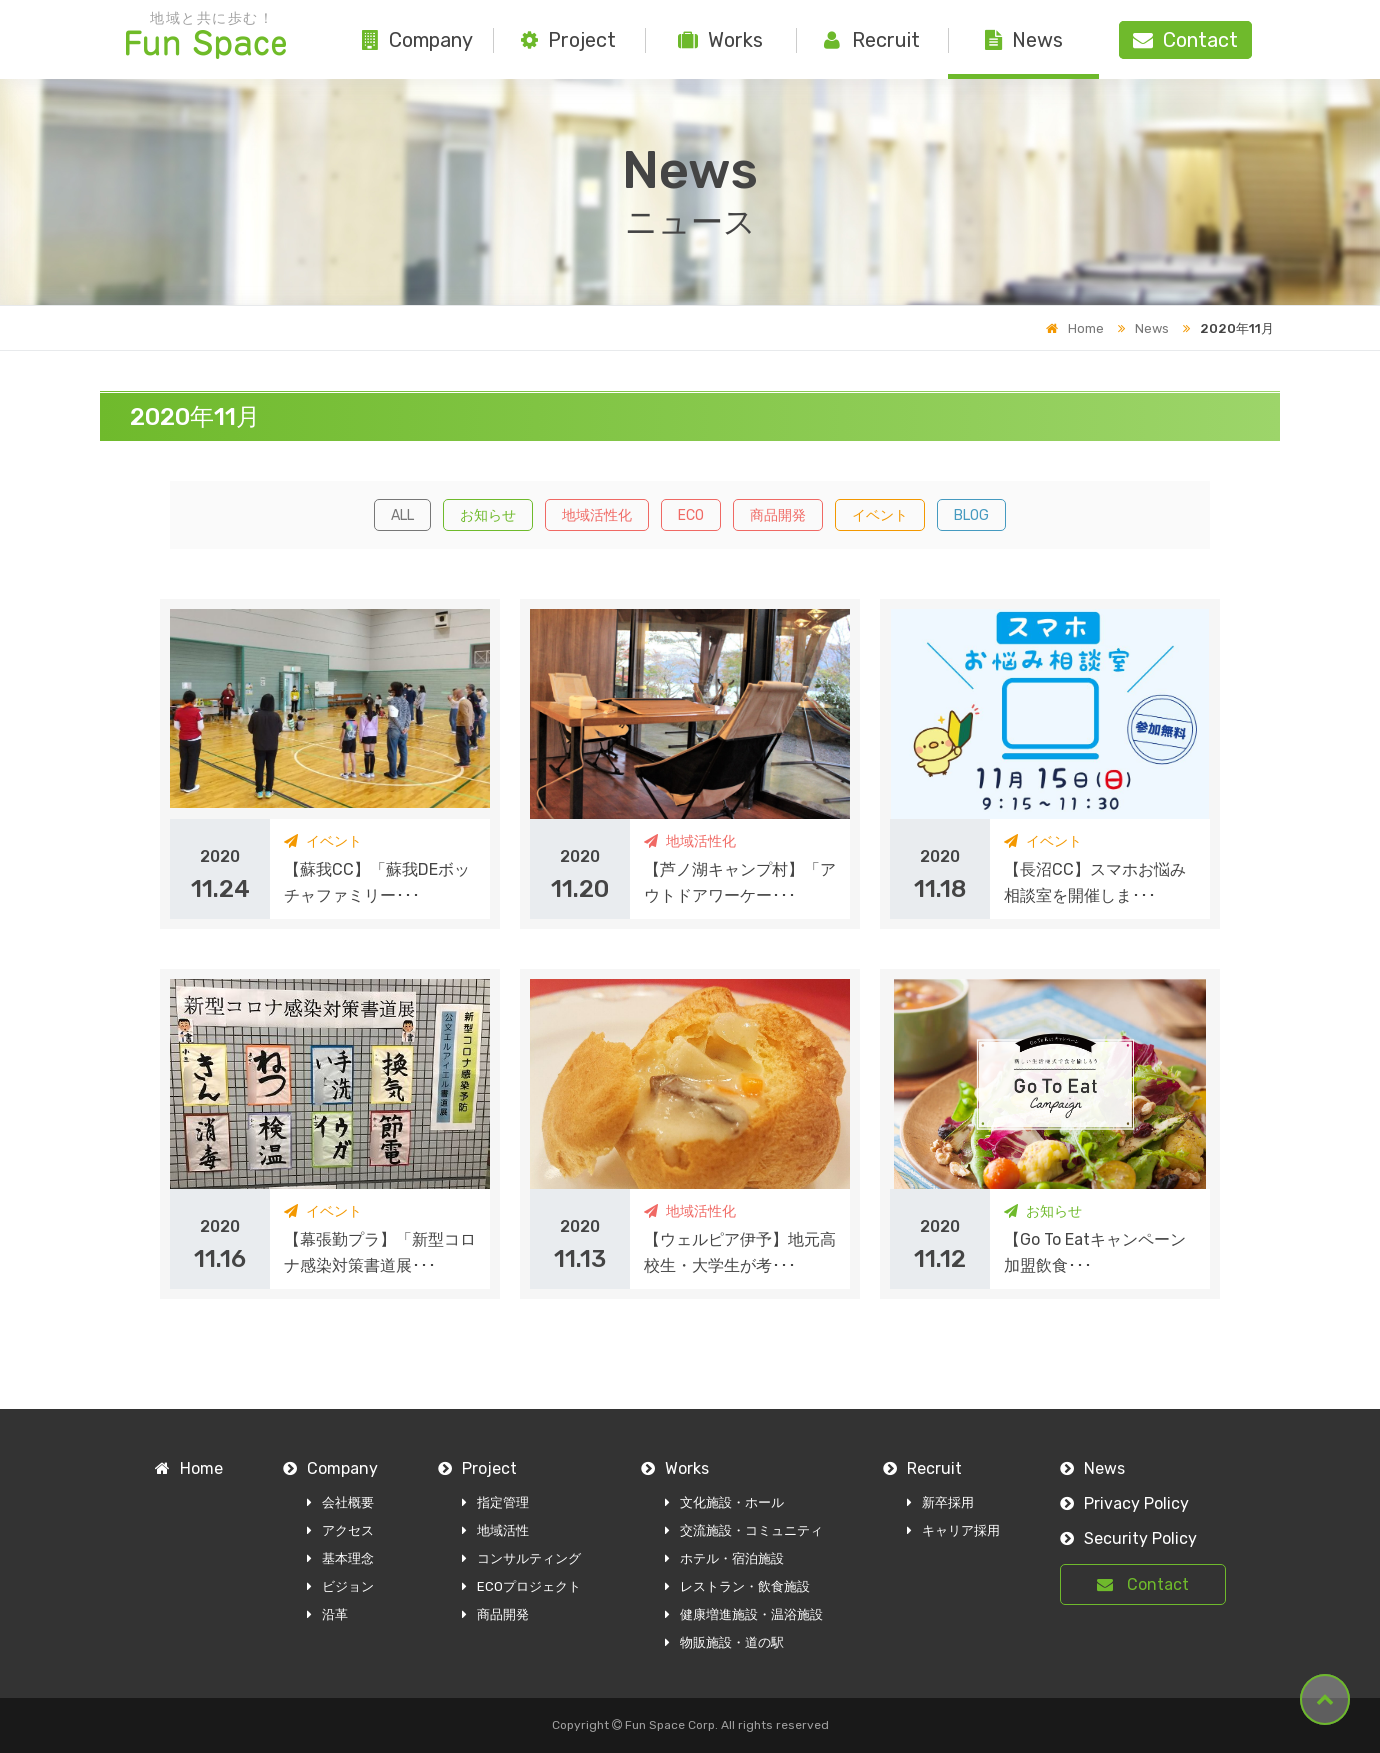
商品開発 (778, 515)
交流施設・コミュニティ (744, 1530)
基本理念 (340, 1558)
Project (568, 40)
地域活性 (495, 1530)
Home (1075, 328)
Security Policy (1128, 1538)
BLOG (971, 515)
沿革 (327, 1614)
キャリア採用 (953, 1530)
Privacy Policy (1124, 1503)
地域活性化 (597, 515)
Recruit (872, 40)
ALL (402, 515)
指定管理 (495, 1502)
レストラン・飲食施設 (737, 1586)
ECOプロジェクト (521, 1586)
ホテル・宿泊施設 (724, 1558)
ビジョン (340, 1586)
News (1024, 40)
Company (417, 40)
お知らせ (488, 515)
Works (720, 40)
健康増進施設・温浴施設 (744, 1614)
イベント (880, 515)
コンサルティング (521, 1558)
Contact (1143, 1584)
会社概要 (340, 1502)
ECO (691, 515)
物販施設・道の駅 (724, 1642)
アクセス (340, 1530)
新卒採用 (940, 1502)
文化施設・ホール (724, 1502)
